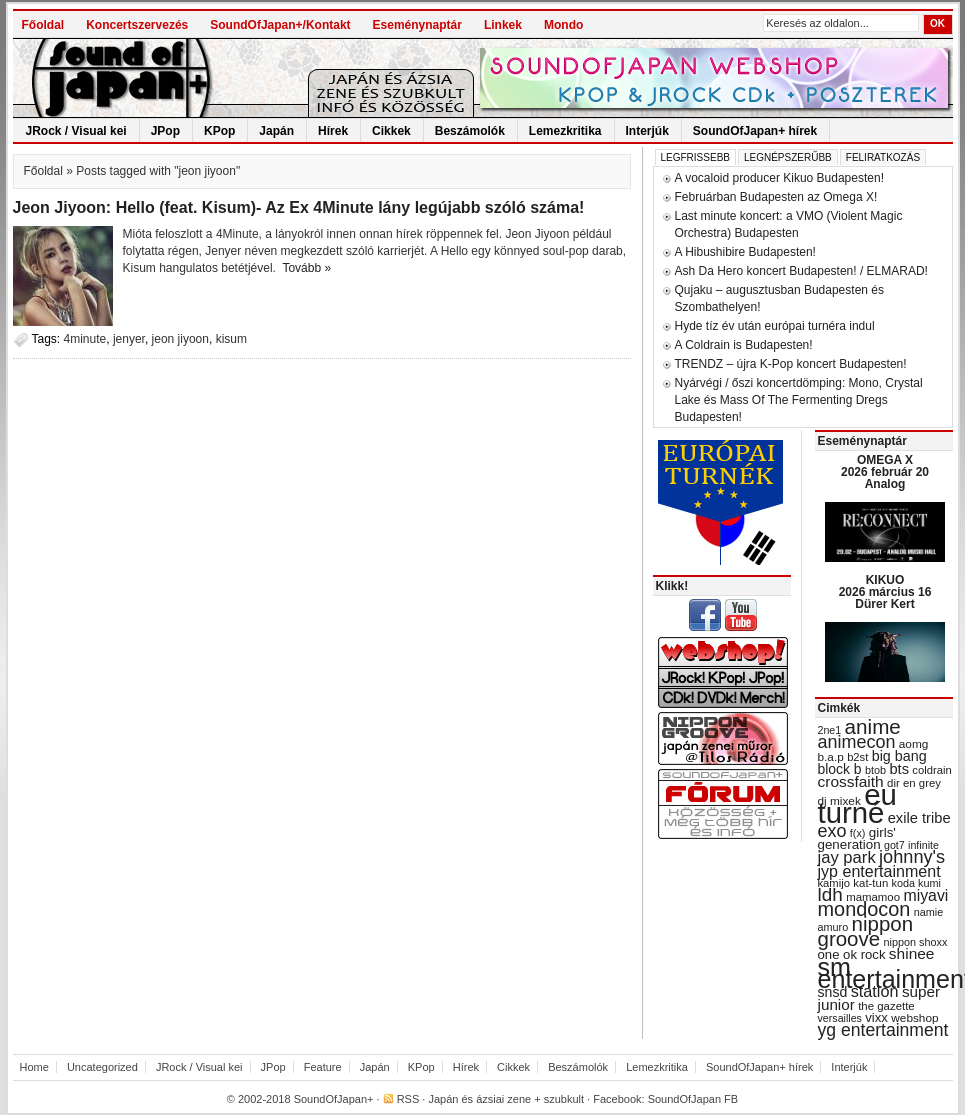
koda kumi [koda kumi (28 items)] (916, 883)
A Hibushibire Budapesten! (745, 252)
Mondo (563, 25)
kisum (231, 339)
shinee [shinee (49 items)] (912, 953)
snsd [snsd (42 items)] (833, 992)
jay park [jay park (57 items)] (847, 857)
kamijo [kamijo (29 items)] (834, 883)
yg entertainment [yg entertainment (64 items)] (883, 1030)
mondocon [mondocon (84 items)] (864, 909)
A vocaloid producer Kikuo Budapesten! (779, 178)
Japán (276, 131)
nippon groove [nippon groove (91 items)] (866, 931)
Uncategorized (102, 1067)
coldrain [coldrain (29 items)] (931, 770)
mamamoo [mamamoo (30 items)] (873, 897)
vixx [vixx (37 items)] (876, 1017)
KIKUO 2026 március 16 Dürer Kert (885, 592)
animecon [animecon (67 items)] (857, 742)
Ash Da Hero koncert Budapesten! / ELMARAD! (801, 271)
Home (34, 1067)
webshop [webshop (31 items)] (914, 1018)
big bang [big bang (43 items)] (899, 756)
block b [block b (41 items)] (840, 769)
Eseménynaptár (417, 25)
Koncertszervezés (137, 25)
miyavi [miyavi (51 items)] (925, 895)
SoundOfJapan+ (334, 1099)
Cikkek (391, 131)
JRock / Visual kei (76, 131)
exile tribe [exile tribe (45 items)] (919, 818)
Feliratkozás (883, 157)
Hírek (333, 131)
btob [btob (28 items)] (875, 770)
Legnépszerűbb (788, 157)
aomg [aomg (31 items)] (914, 744)
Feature (323, 1067)
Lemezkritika (565, 131)
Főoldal (43, 25)
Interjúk (647, 131)
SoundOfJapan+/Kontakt (280, 25)
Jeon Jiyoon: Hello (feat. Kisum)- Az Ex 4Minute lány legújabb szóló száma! (299, 207)
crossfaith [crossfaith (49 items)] (851, 781)
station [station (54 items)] (875, 991)
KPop (219, 131)
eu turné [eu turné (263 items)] (857, 803)
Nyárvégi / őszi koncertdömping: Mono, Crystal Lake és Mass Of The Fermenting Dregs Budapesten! (799, 400)
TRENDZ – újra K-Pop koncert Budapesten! (791, 364)
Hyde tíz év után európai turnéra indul (775, 326)
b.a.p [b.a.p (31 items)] (831, 757)
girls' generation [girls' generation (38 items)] (857, 838)
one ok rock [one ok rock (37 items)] (852, 954)
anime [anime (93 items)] (873, 726)
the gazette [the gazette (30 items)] (886, 1006)
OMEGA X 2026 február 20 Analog (885, 472)
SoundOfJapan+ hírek (755, 131)
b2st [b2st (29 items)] (857, 757)
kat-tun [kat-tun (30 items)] (870, 883)
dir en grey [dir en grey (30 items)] (914, 783)
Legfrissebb (695, 157)
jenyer (129, 339)
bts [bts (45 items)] (899, 769)
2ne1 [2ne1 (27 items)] (830, 730)
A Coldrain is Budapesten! (744, 345)
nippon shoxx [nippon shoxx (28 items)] (915, 942)
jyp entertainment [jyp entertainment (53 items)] (879, 871)
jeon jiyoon (180, 339)
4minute (85, 339)
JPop (165, 131)
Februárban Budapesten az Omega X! (776, 197)
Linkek (503, 25)
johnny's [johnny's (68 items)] (912, 857)
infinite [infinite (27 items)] (923, 845)
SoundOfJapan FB (693, 1099)
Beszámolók (470, 131)
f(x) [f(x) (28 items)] (858, 833)
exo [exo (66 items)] (832, 831)
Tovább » (306, 268)
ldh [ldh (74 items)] (830, 894)
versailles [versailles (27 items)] (840, 1018)
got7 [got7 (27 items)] (894, 845)
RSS (408, 1099)
